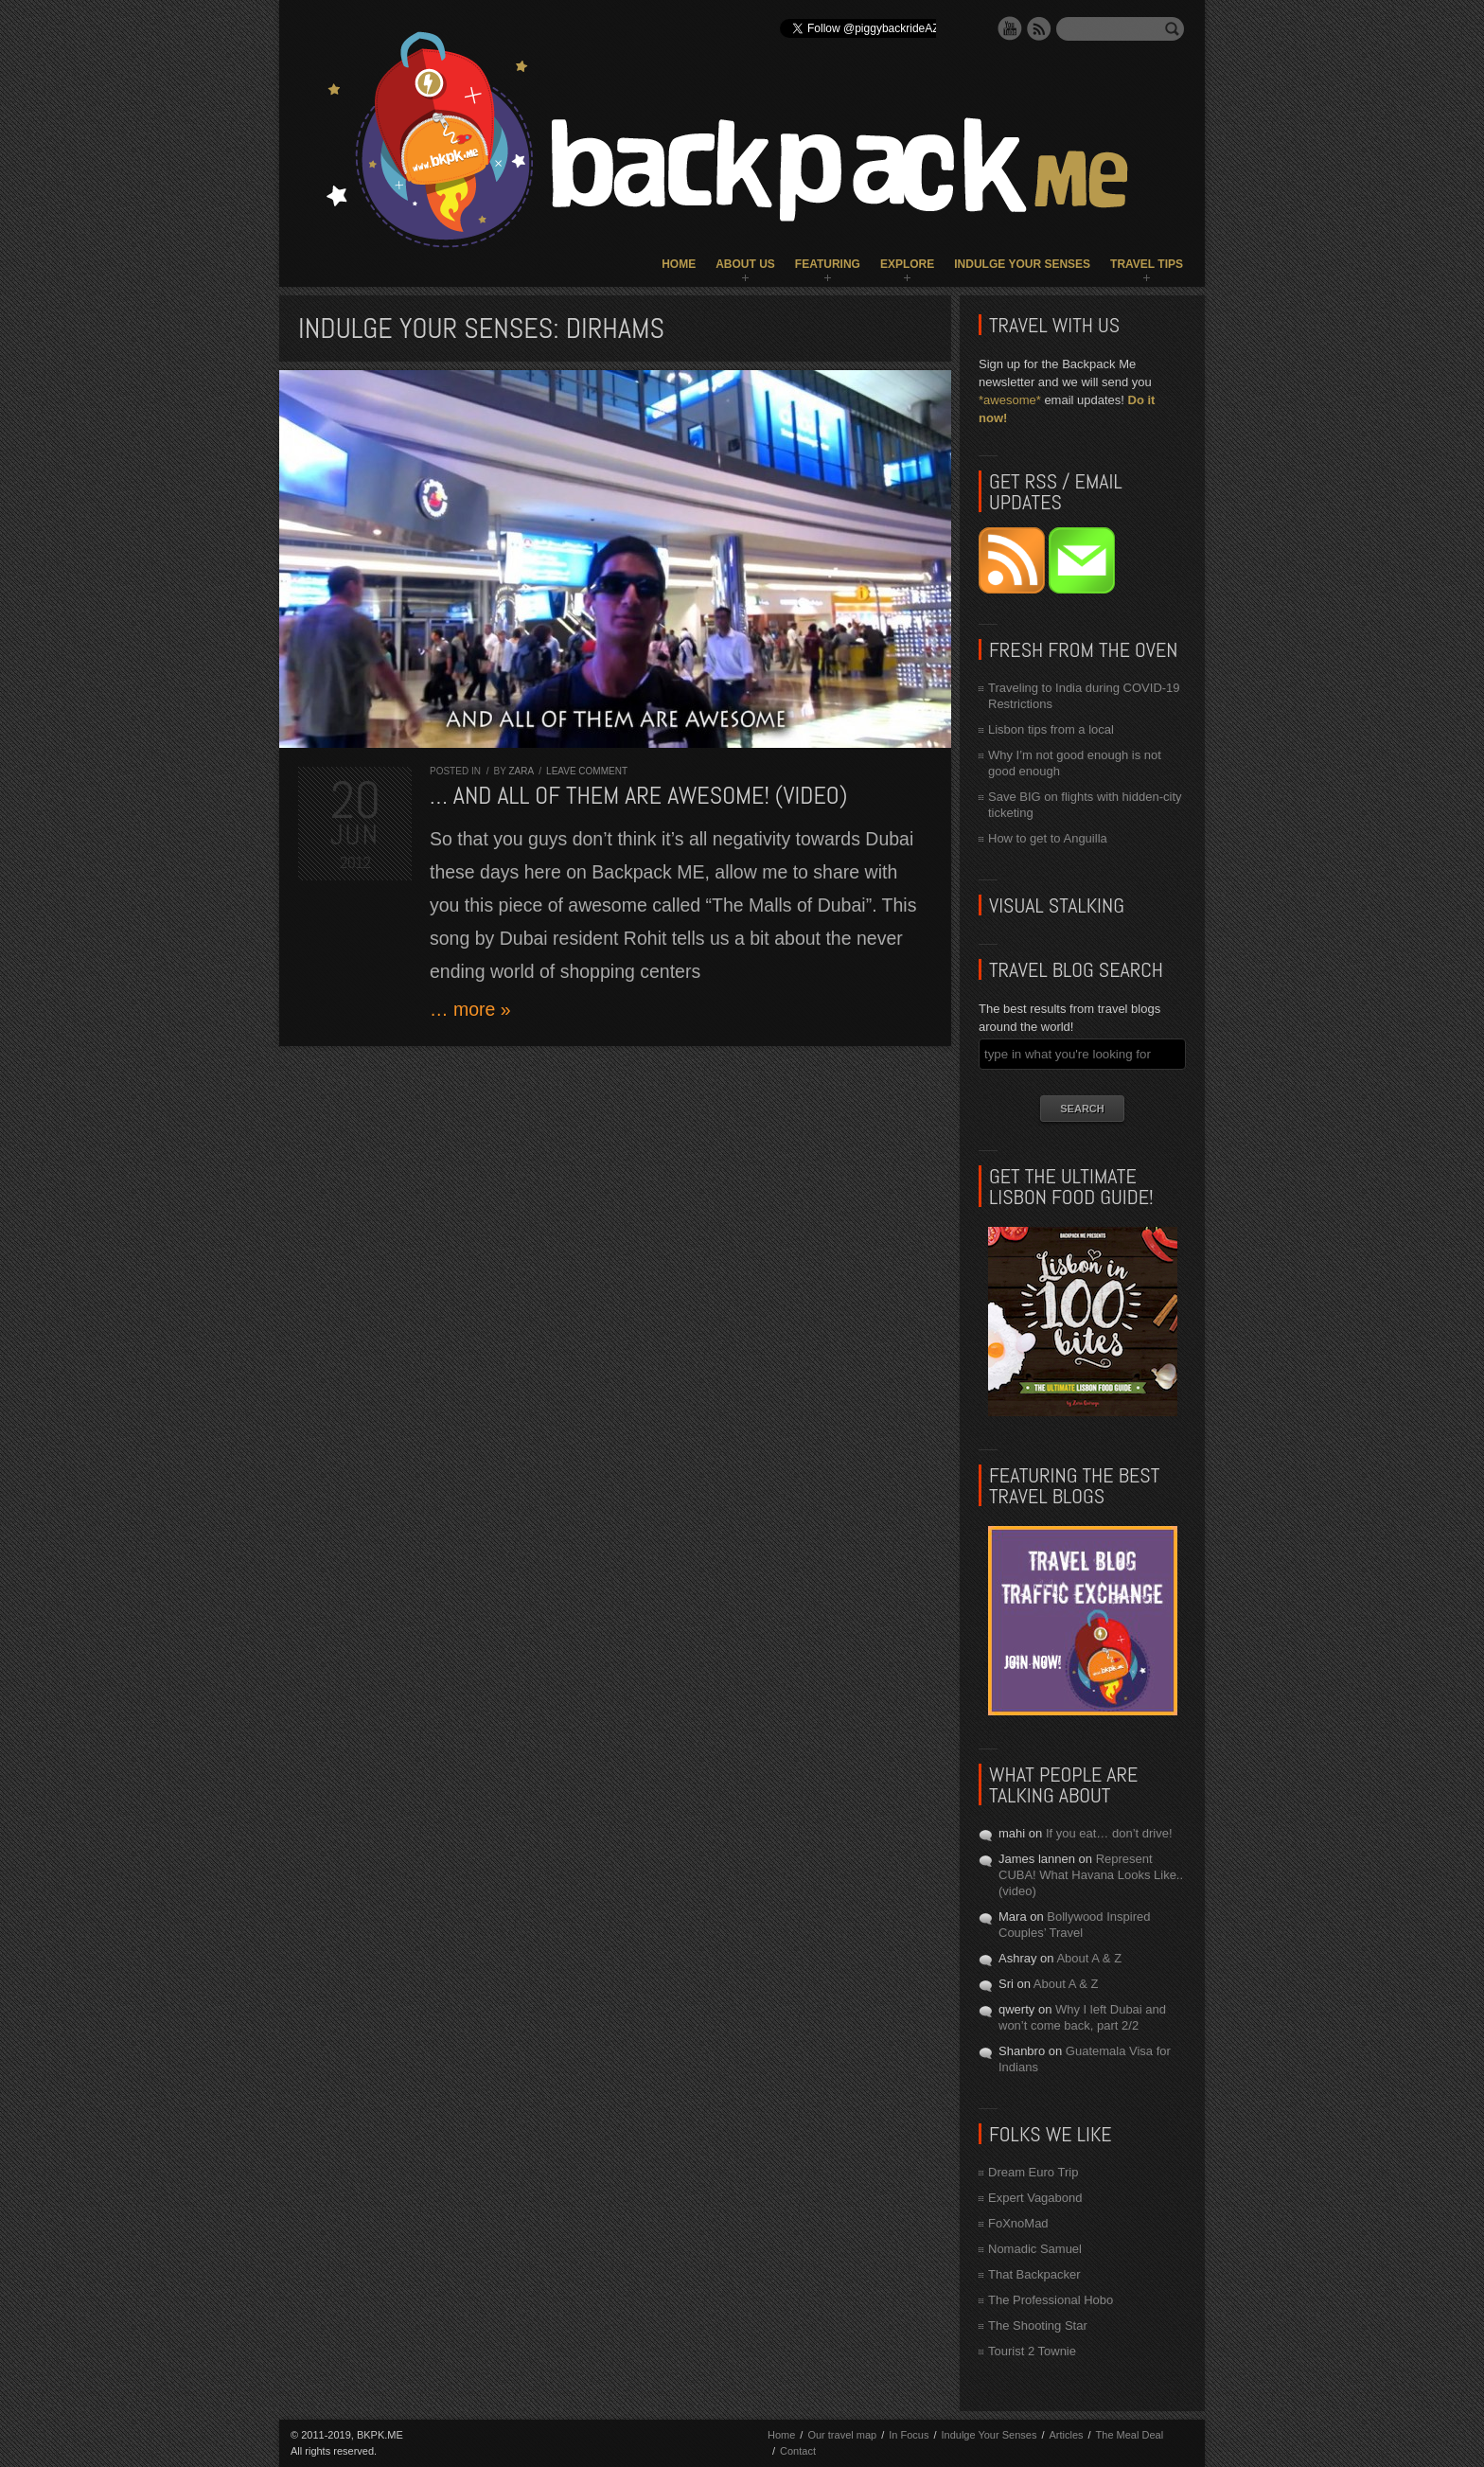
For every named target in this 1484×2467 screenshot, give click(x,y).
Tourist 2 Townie (1032, 2351)
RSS (1039, 28)
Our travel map (841, 2434)
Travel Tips (1146, 264)
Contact (798, 2451)
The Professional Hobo (1050, 2300)
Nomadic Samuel (1035, 2249)
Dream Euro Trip (1033, 2172)
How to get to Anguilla (1047, 838)
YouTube (1010, 28)
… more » (470, 1009)
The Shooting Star (1037, 2325)
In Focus (908, 2434)
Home (679, 264)
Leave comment (586, 771)
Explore (907, 264)
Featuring (827, 264)
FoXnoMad (1018, 2223)
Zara (520, 771)
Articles (1066, 2434)
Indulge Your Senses (1022, 264)
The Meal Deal (1130, 2434)
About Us (745, 264)
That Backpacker (1034, 2274)
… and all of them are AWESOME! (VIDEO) (638, 795)
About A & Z (1089, 1958)
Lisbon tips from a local (1051, 729)
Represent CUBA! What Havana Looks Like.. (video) (1090, 1875)
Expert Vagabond (1035, 2198)
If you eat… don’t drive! (1109, 1833)
